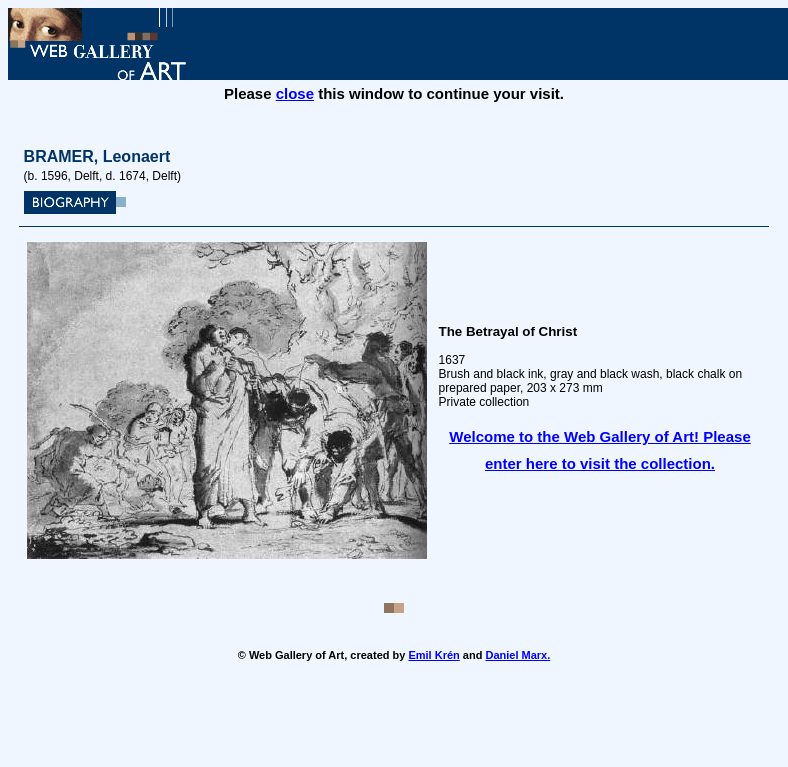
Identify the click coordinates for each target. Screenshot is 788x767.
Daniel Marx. (517, 655)
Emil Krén (433, 655)
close (295, 93)
